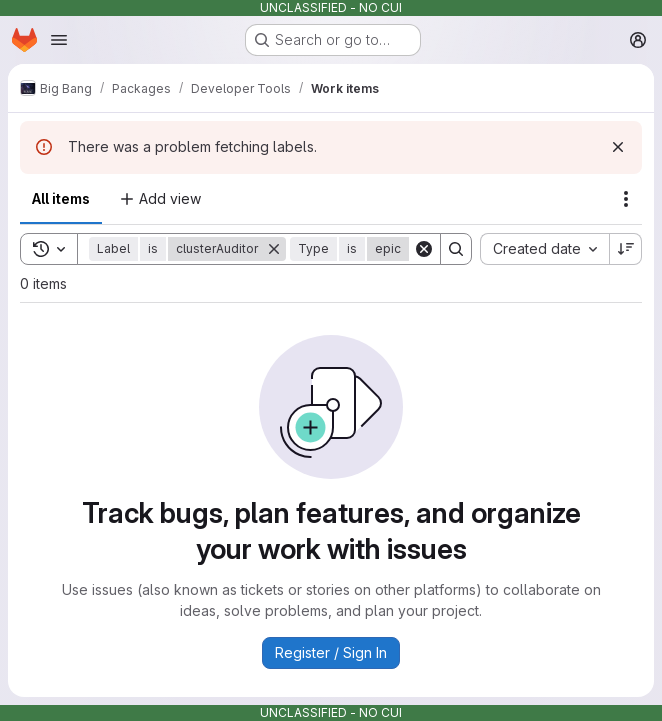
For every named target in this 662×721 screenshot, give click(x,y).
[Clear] (424, 249)
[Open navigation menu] (59, 40)
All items (61, 198)
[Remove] (274, 249)
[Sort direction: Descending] (626, 249)
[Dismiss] (618, 147)
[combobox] (544, 249)
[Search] (456, 249)
